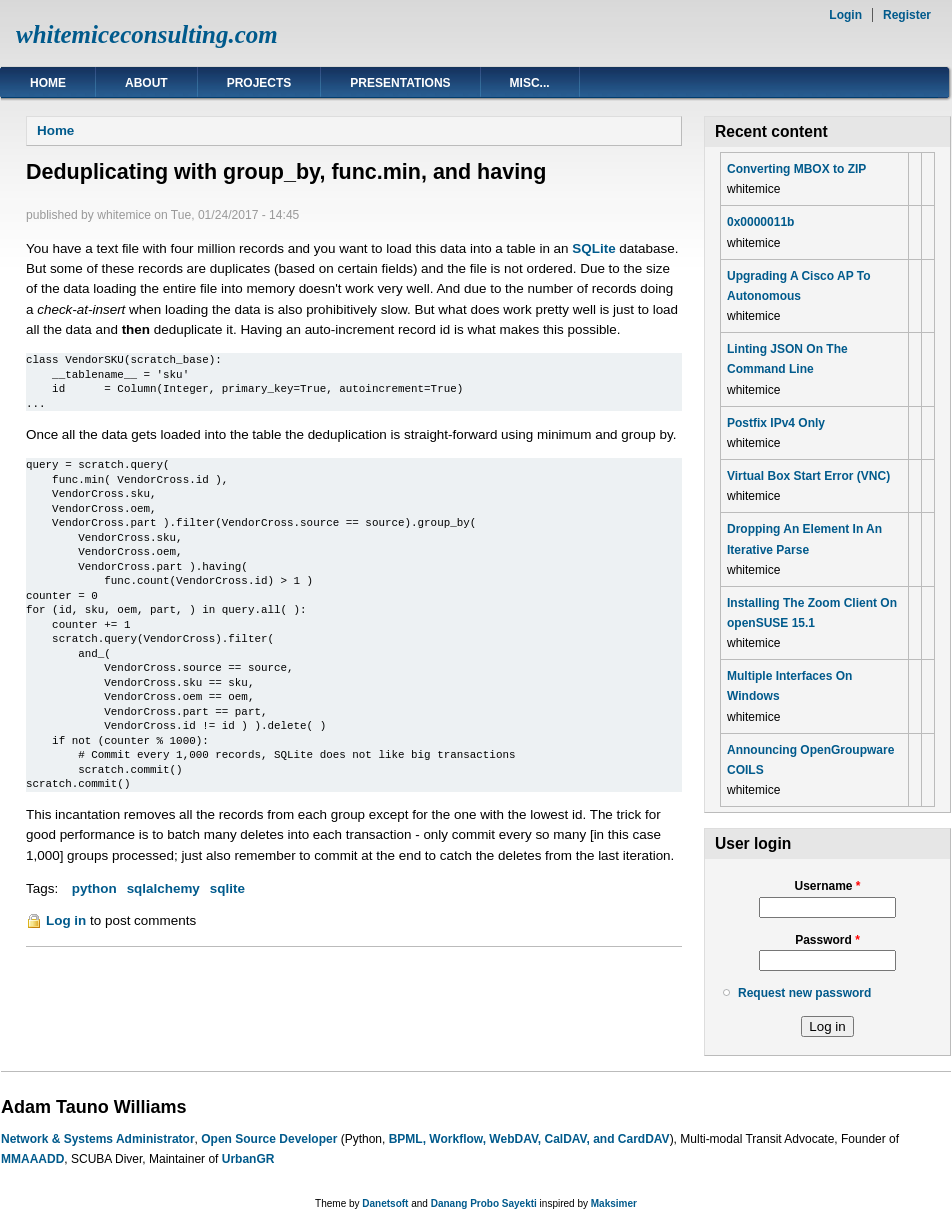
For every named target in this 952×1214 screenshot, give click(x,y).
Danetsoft (385, 1203)
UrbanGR (248, 1159)
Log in (66, 920)
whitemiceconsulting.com (147, 34)
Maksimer (614, 1203)
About (146, 83)
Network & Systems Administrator (98, 1139)
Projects (259, 83)
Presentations (400, 83)
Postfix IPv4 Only (776, 423)
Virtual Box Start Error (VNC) (808, 476)
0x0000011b (760, 222)
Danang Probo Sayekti (484, 1203)
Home (48, 83)
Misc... (530, 83)
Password (827, 940)
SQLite (593, 248)
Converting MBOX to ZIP (796, 169)
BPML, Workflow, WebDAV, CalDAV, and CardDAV (529, 1139)
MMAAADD (32, 1159)
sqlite (227, 888)
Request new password (804, 993)
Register (907, 15)
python (94, 888)
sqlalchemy (163, 888)
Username (827, 886)
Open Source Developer (269, 1139)
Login (845, 15)
